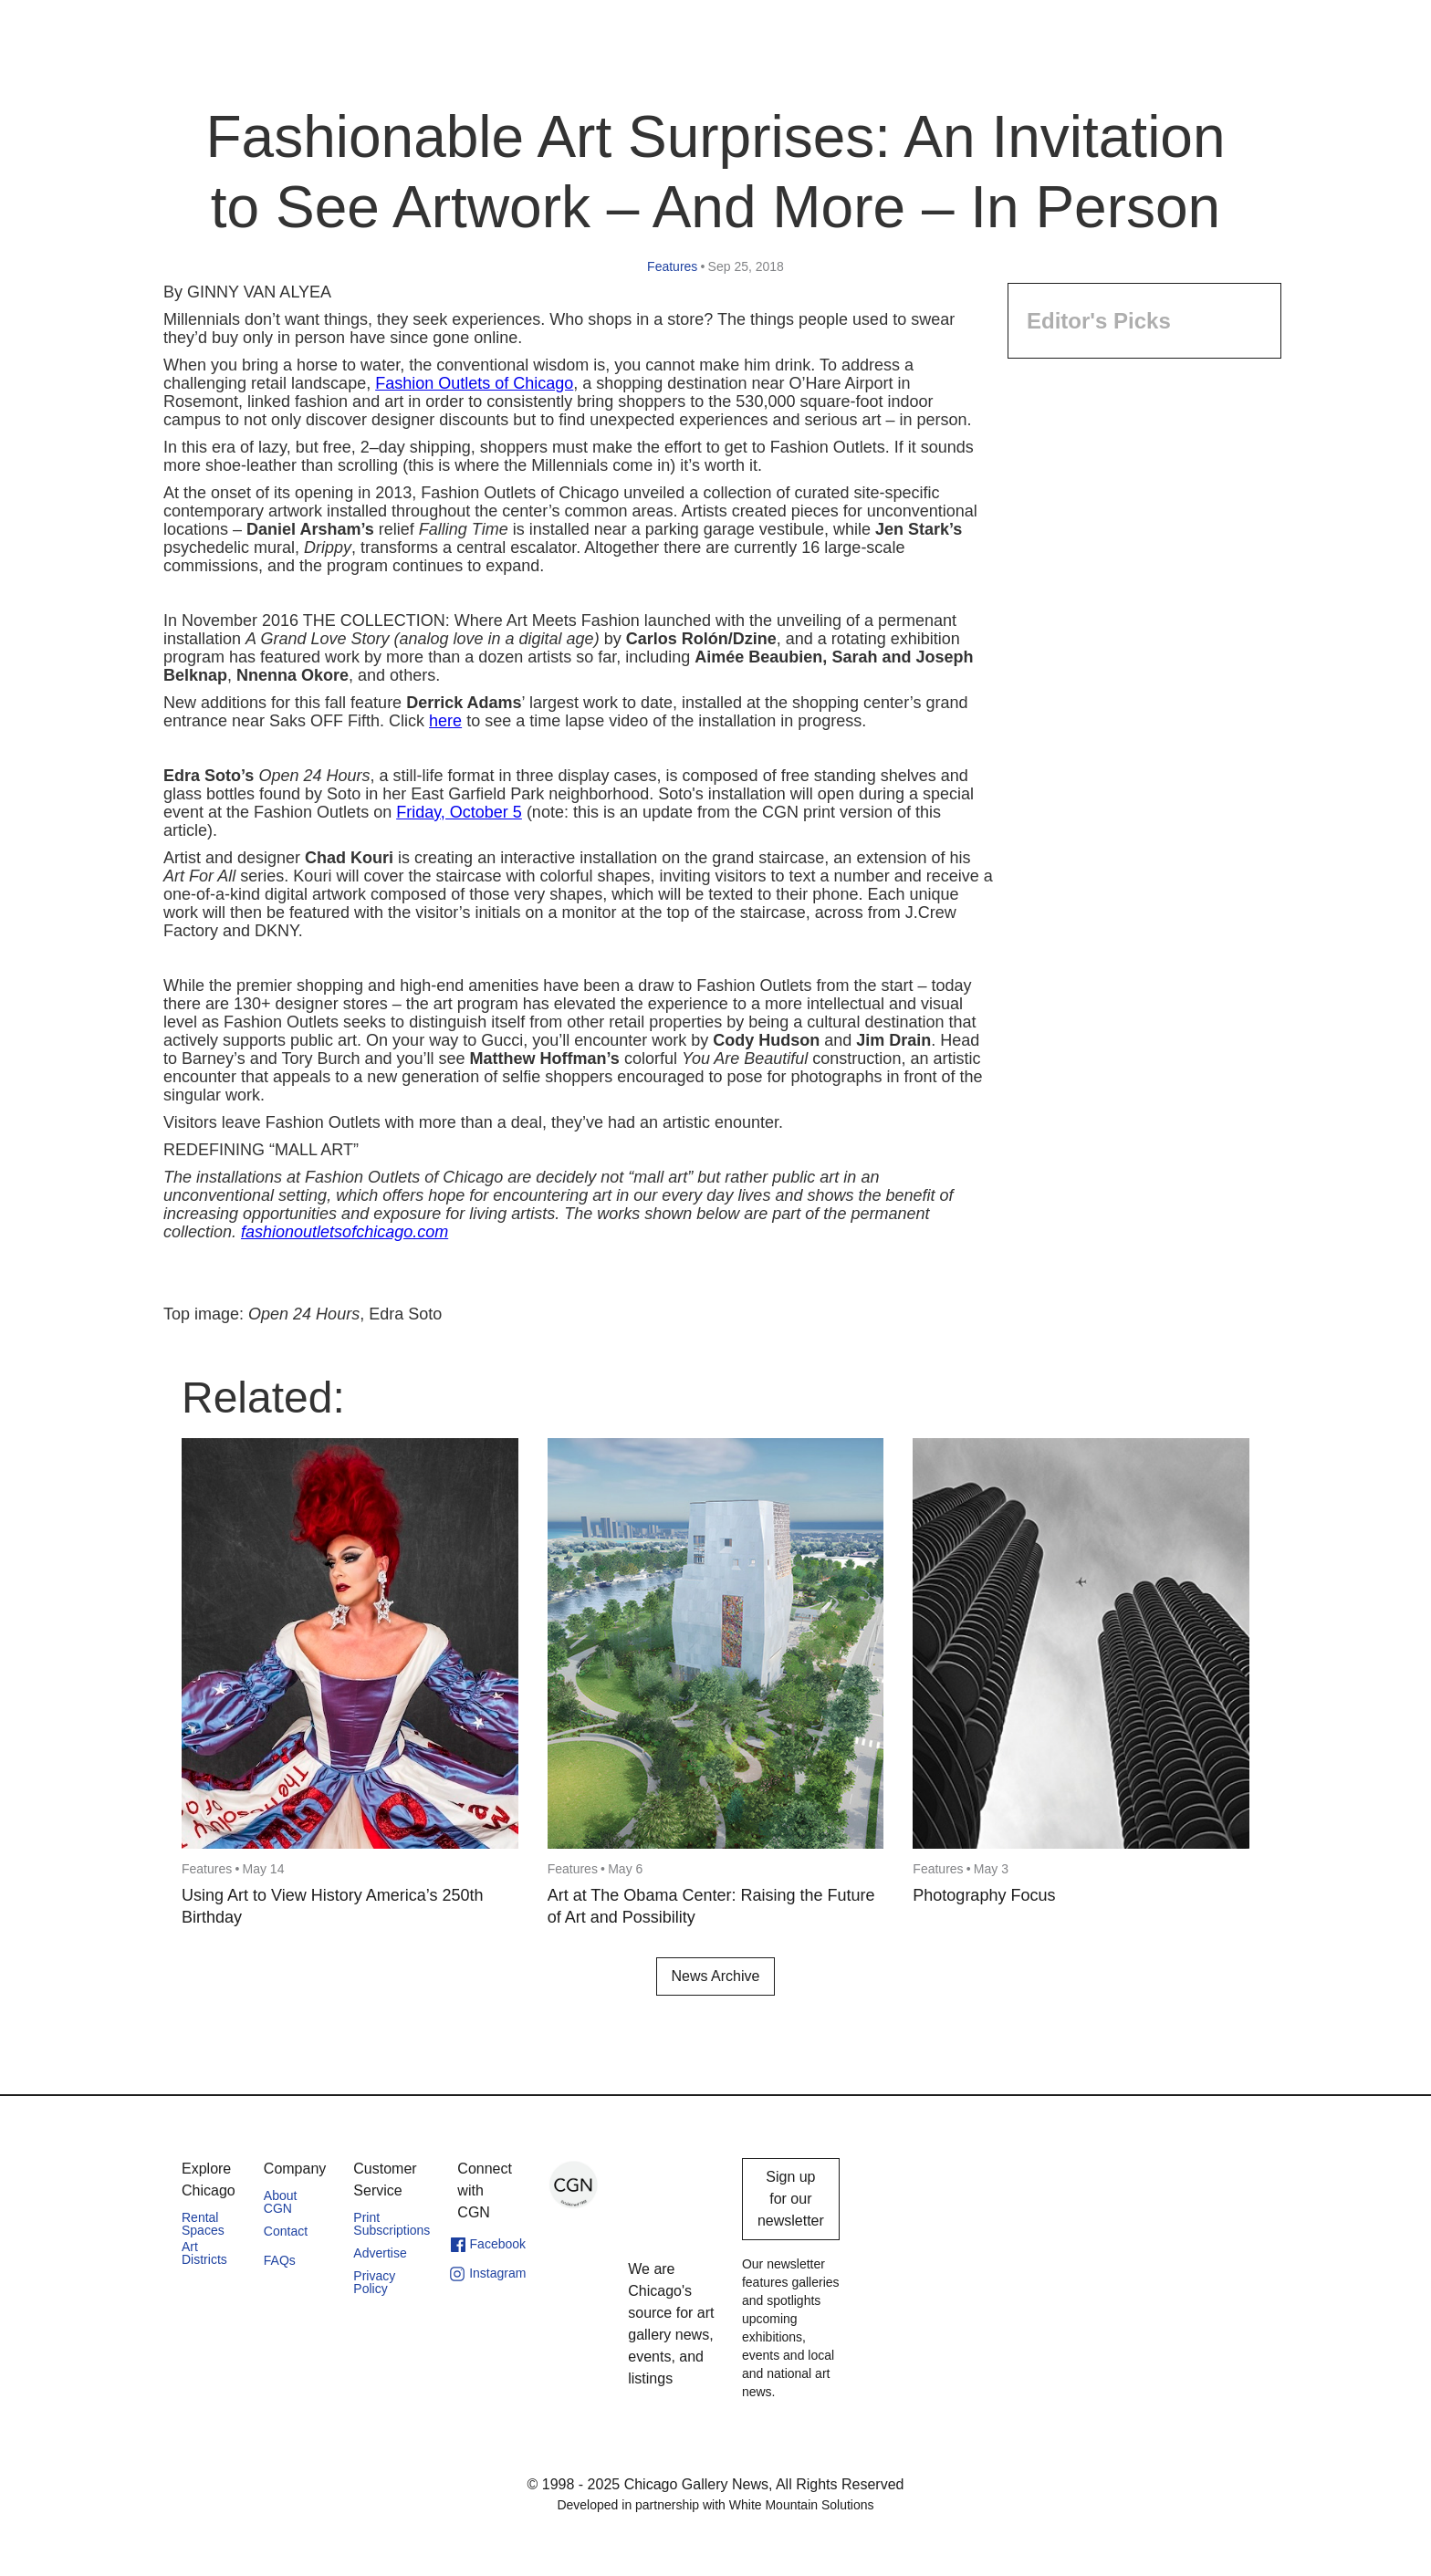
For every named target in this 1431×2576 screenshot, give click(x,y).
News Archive (716, 1976)
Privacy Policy (374, 2282)
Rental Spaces (203, 2224)
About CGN (281, 2202)
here (445, 721)
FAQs (280, 2260)
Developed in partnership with (715, 2505)
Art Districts (204, 2253)
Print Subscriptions (391, 2224)
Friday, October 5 (459, 812)
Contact (286, 2231)
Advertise (379, 2253)
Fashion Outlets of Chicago (474, 383)
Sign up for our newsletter (790, 2198)
